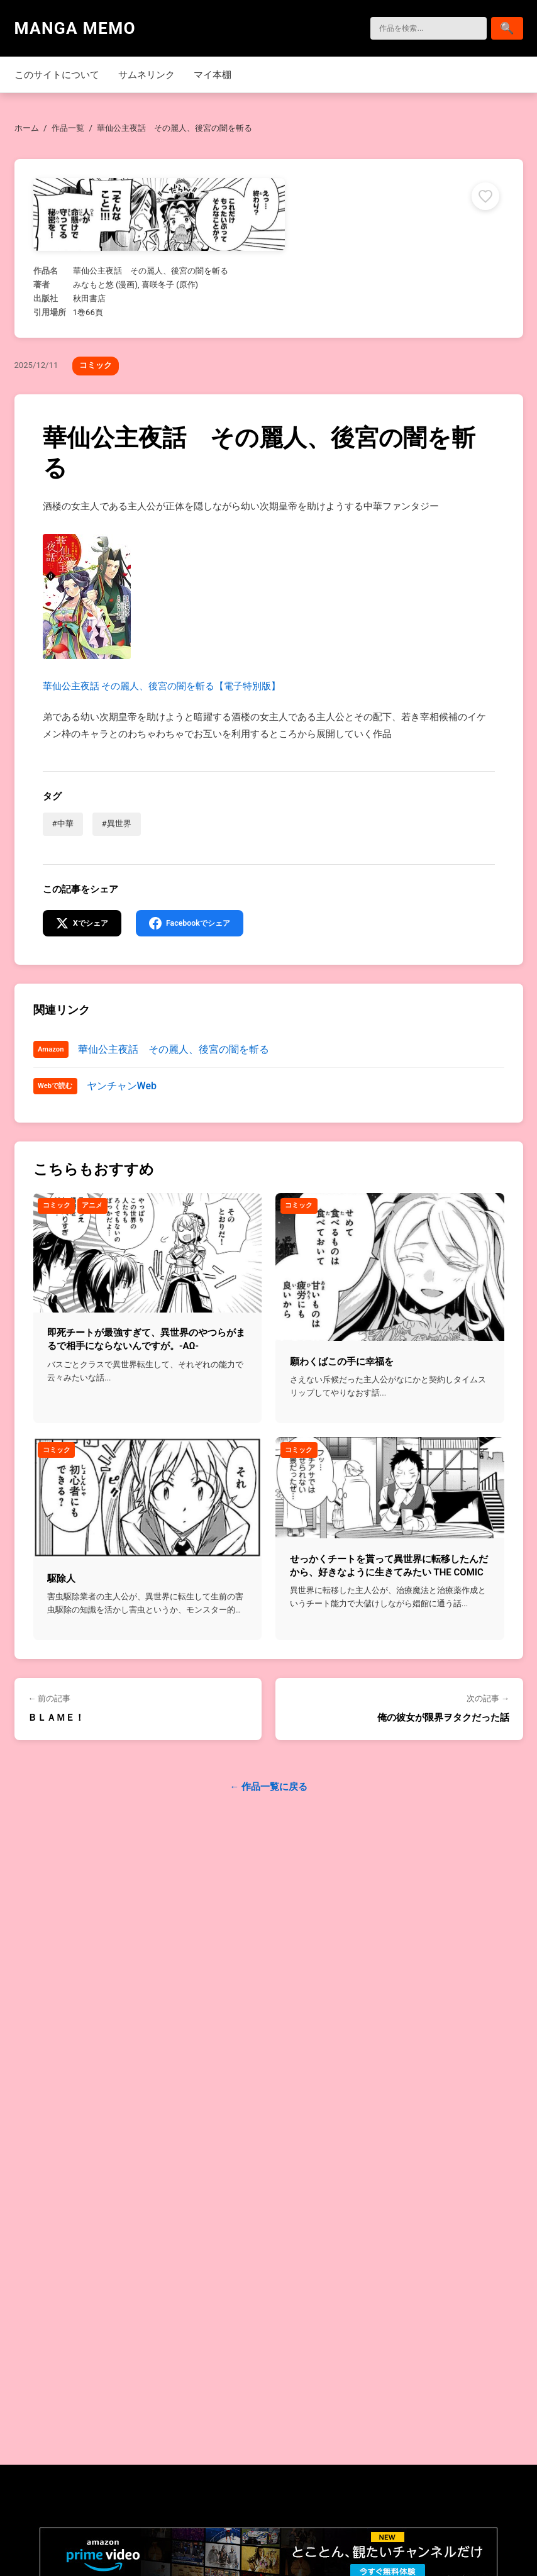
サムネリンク (146, 74)
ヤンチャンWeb (122, 1088)
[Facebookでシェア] (197, 924)
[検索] (422, 28)
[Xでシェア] (84, 924)
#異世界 (116, 823)
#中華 (63, 823)
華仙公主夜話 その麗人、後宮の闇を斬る (173, 1051)
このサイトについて (56, 74)
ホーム (26, 128)
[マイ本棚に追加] (485, 196)
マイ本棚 (212, 74)
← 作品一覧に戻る (268, 1789)
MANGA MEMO (75, 28)
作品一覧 (68, 128)
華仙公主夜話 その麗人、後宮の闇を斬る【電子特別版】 (162, 613)
